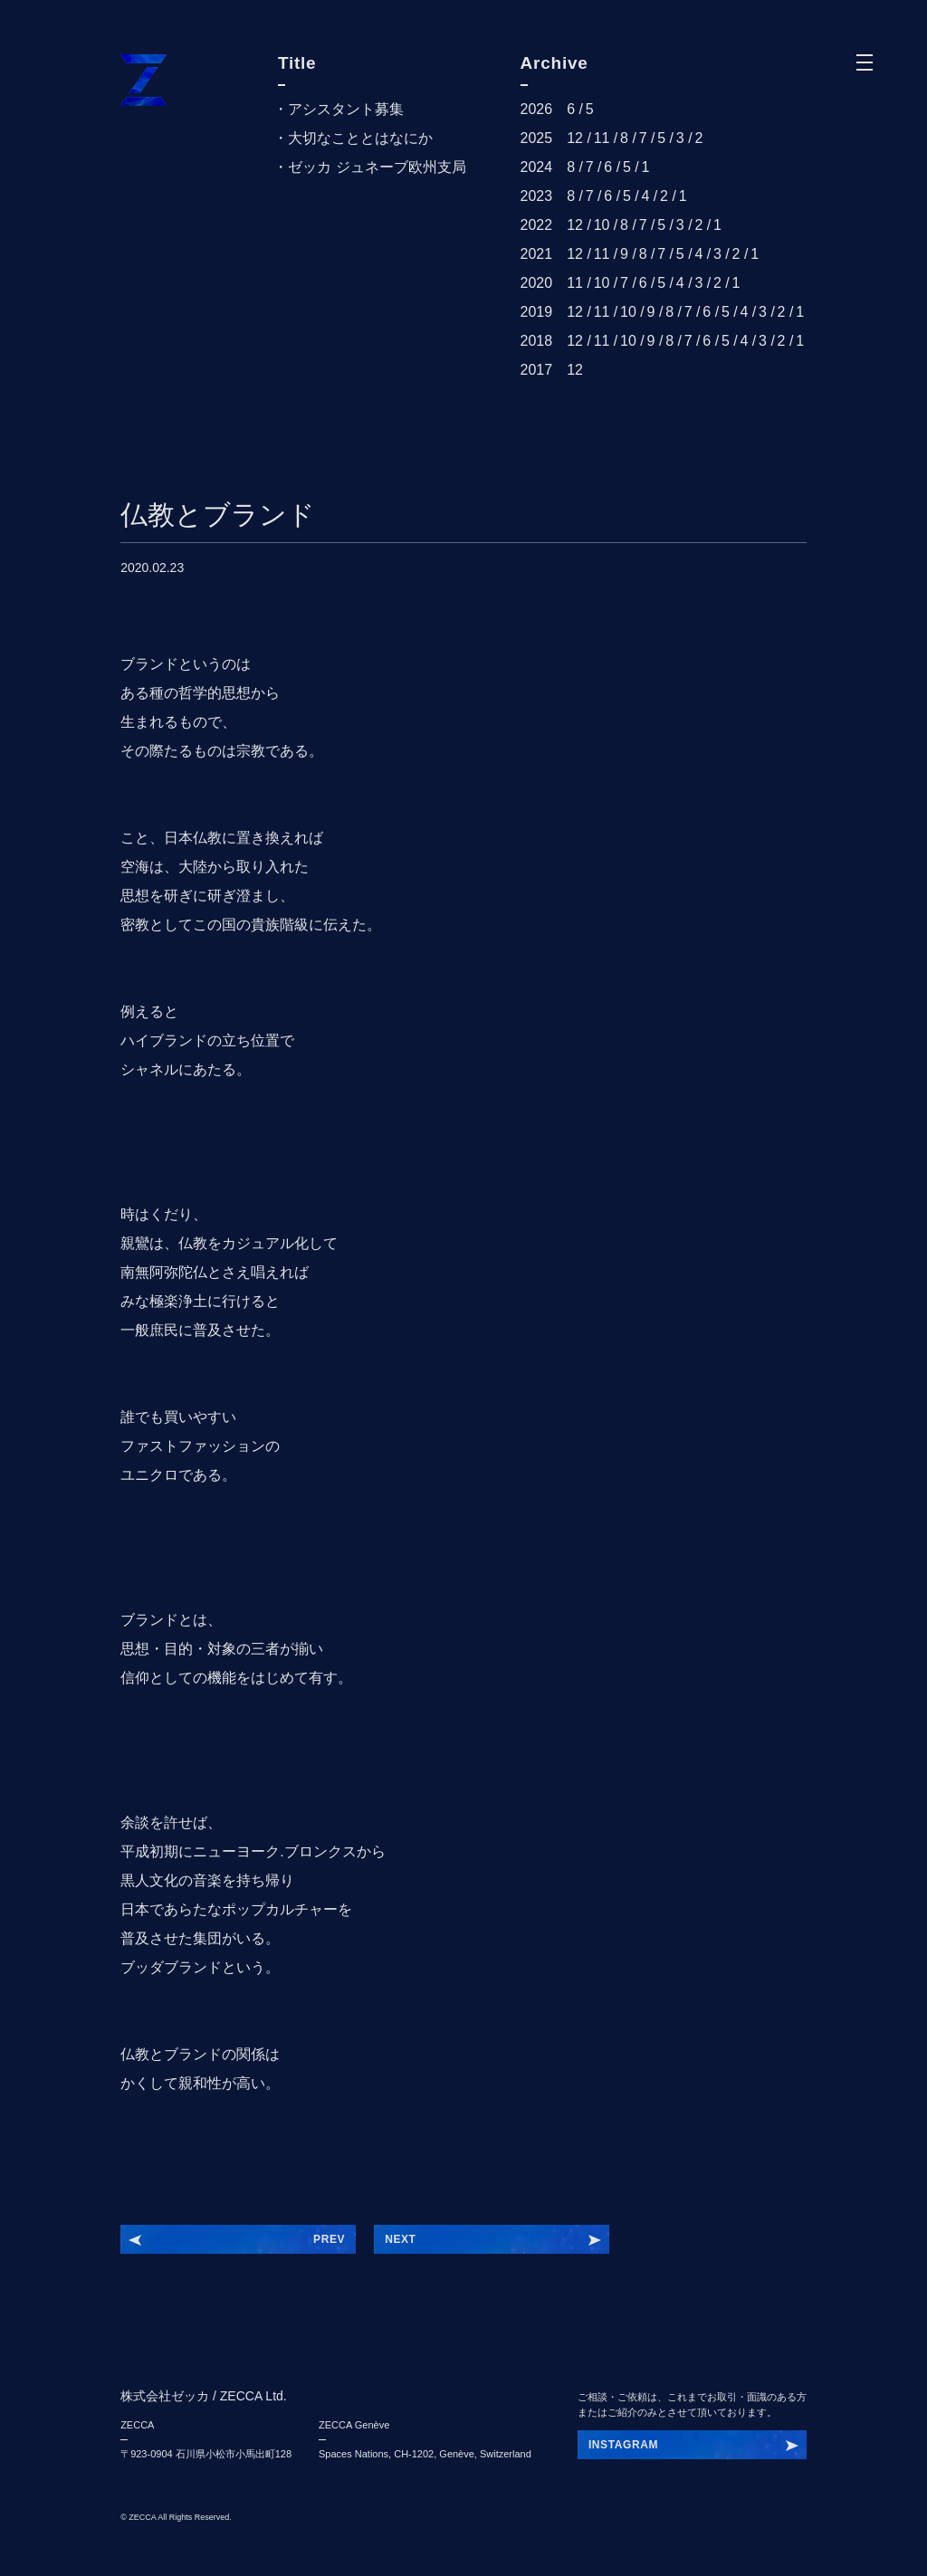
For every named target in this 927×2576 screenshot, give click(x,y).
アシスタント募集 (346, 109)
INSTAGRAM (623, 2444)
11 (602, 138)
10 (602, 225)
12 (575, 138)
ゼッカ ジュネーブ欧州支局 (376, 167)
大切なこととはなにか (360, 138)
